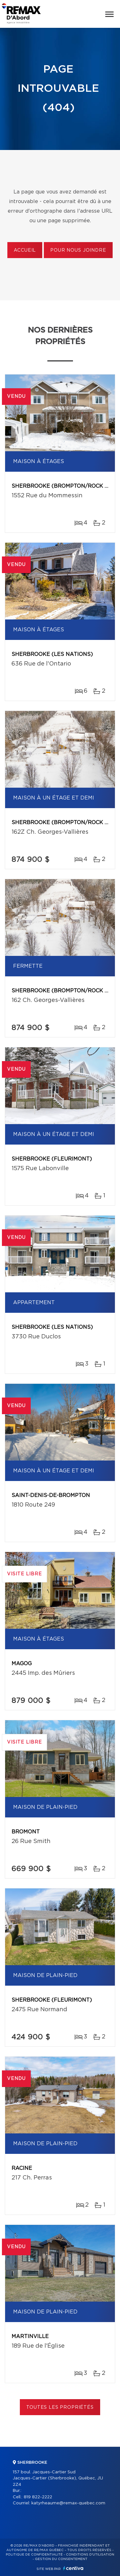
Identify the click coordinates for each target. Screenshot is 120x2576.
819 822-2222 (38, 2497)
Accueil (25, 250)
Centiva (73, 2568)
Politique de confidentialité (34, 2554)
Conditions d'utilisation (90, 2554)
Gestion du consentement (61, 2559)
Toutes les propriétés (60, 2407)
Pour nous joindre (78, 250)
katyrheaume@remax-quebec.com (68, 2503)
